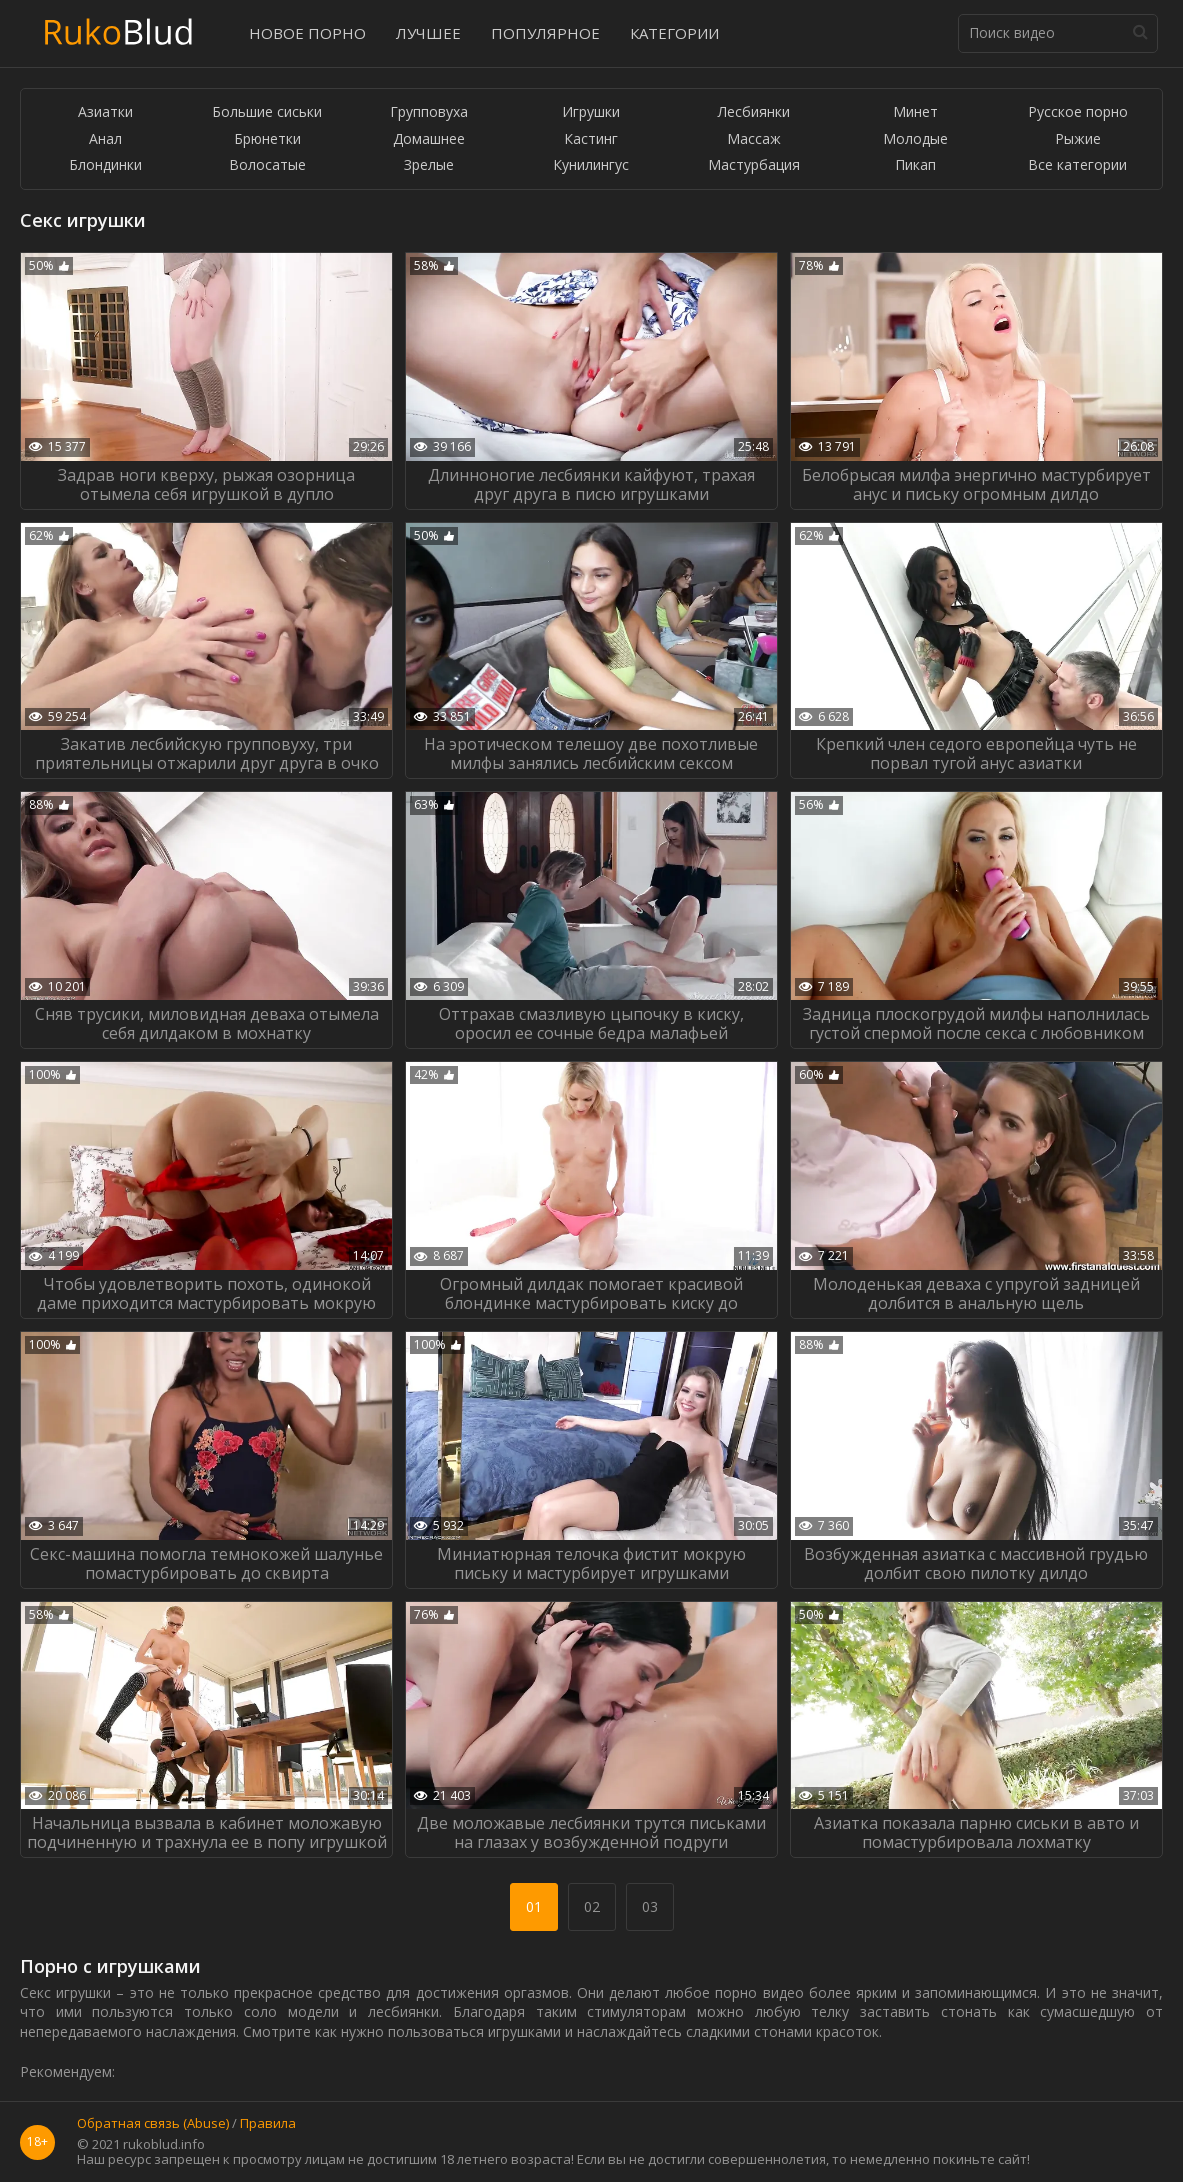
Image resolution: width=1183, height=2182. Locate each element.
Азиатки (105, 112)
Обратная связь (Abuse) (153, 2124)
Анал (105, 139)
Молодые (915, 139)
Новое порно (307, 33)
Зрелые (429, 165)
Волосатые (267, 165)
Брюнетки (267, 139)
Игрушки (591, 112)
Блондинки (105, 165)
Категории (674, 33)
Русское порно (1078, 112)
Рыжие (1078, 139)
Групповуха (429, 112)
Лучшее (428, 33)
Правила (268, 2124)
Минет (915, 112)
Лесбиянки (754, 112)
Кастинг (591, 139)
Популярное (545, 33)
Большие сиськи (267, 112)
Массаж (754, 139)
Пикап (915, 165)
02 (592, 1906)
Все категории (1077, 165)
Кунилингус (591, 165)
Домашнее (429, 139)
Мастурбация (754, 165)
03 (650, 1906)
